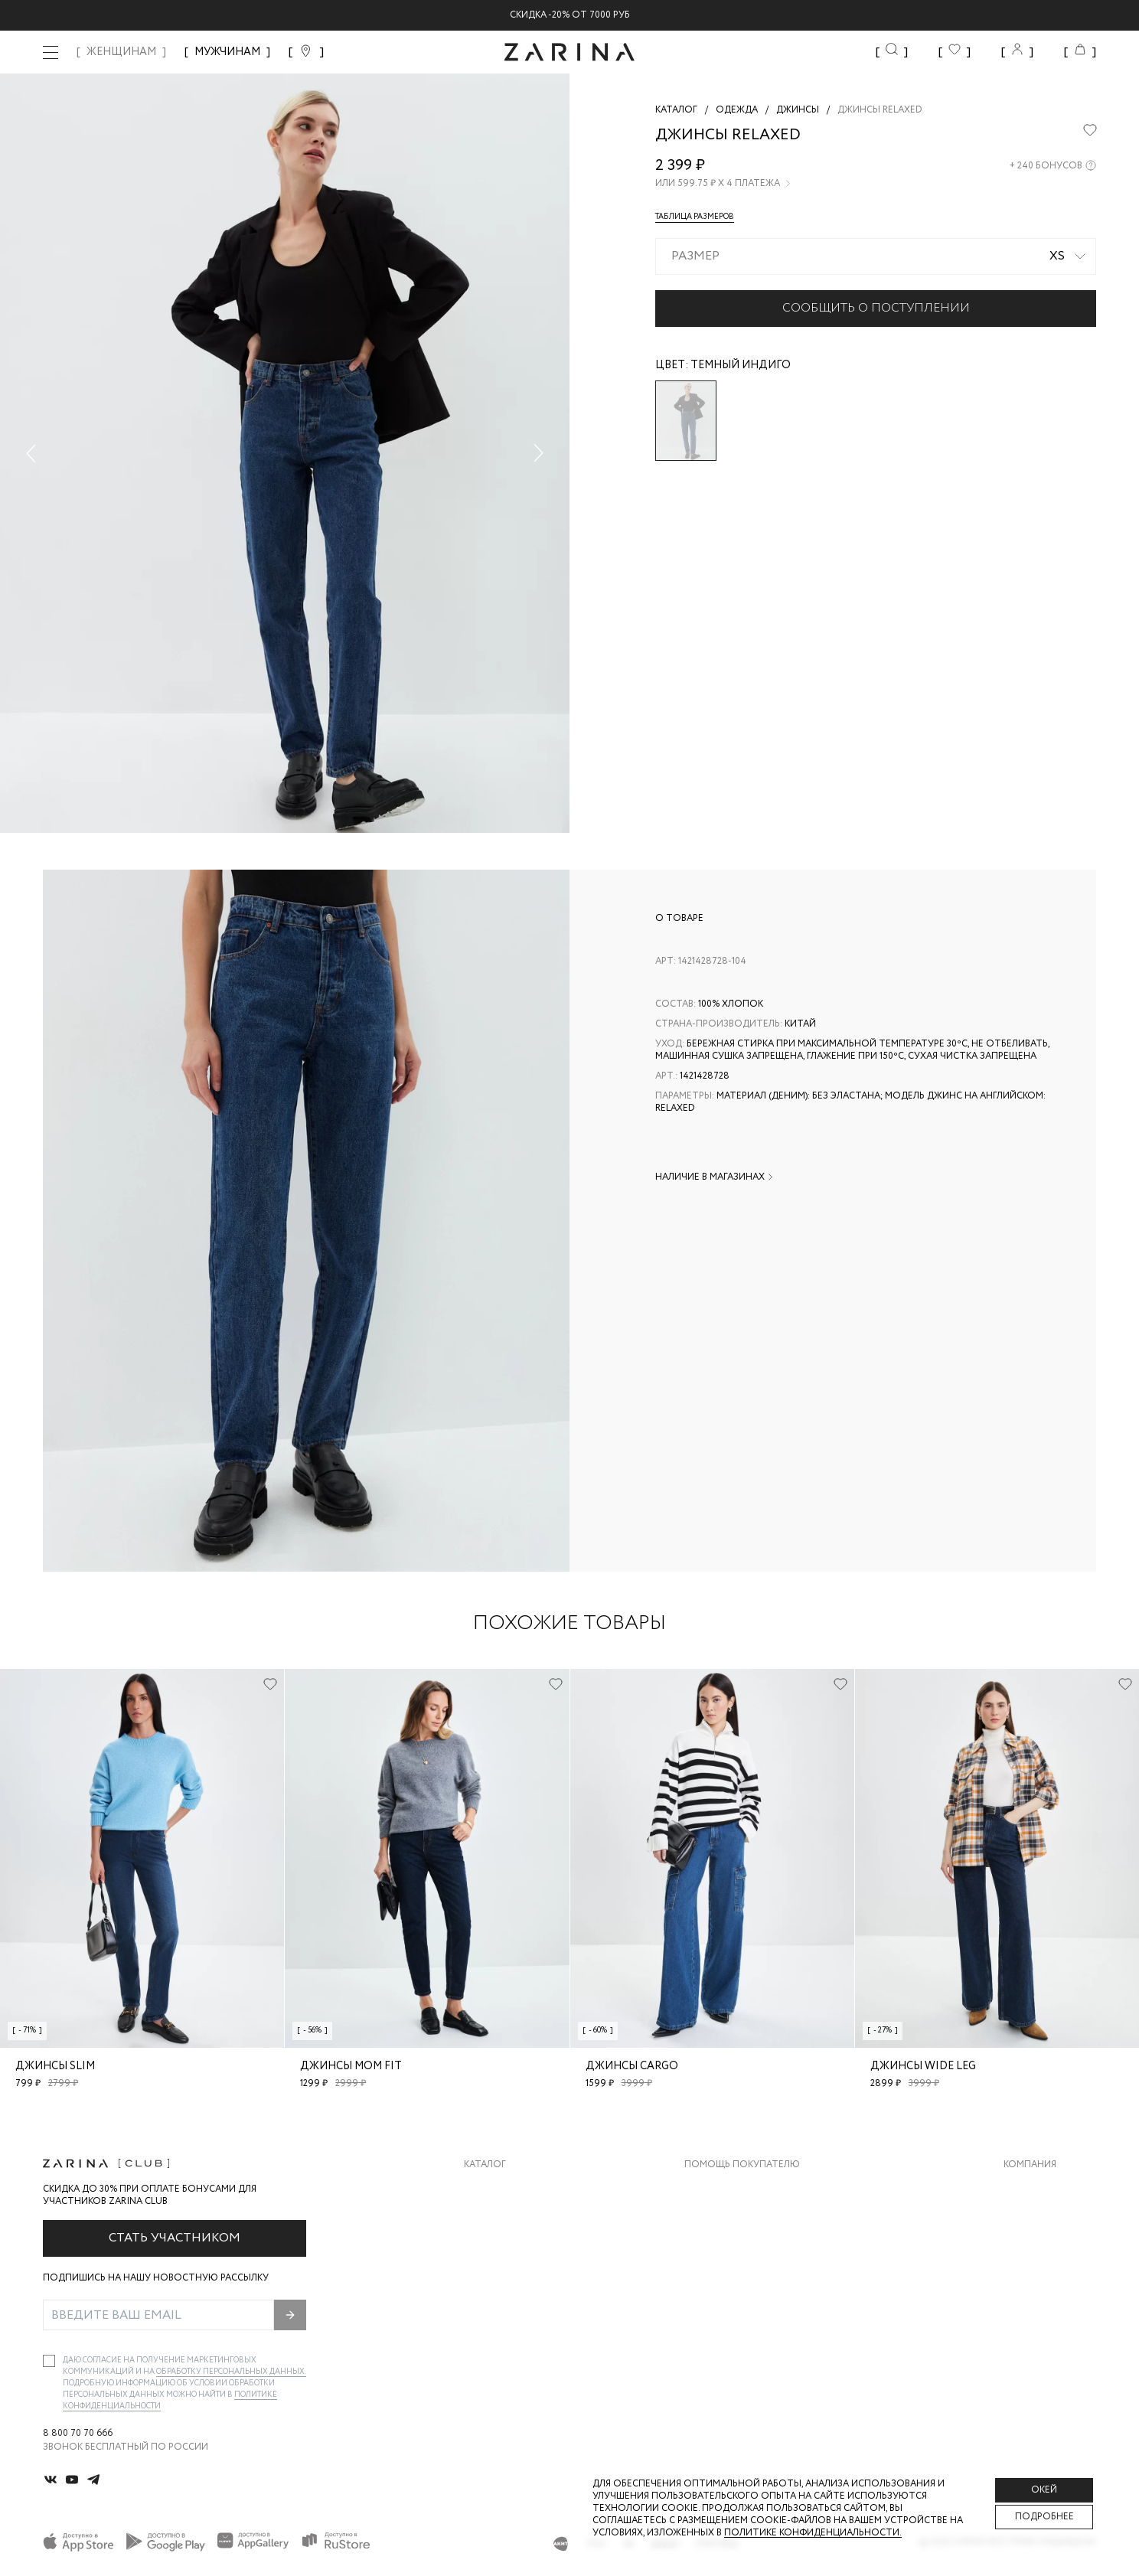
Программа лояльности (747, 2280)
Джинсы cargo (632, 2066)
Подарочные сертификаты (754, 2310)
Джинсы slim (55, 2066)
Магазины (1029, 2310)
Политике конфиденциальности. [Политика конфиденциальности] (813, 2532)
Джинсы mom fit (351, 2066)
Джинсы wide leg (923, 2066)
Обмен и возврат (727, 2218)
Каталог (485, 2165)
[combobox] (875, 256)
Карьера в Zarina (1044, 2218)
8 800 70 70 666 (78, 2433)
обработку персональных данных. (231, 2372)
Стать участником (174, 2238)
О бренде (1026, 2188)
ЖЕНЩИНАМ (121, 52)
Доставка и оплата (734, 2188)
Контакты (1030, 2249)
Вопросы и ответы (734, 2249)
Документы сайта (731, 2341)
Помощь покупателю (742, 2165)
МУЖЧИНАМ (227, 52)
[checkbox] (49, 2361)
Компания (1030, 2165)
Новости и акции (1050, 2280)
